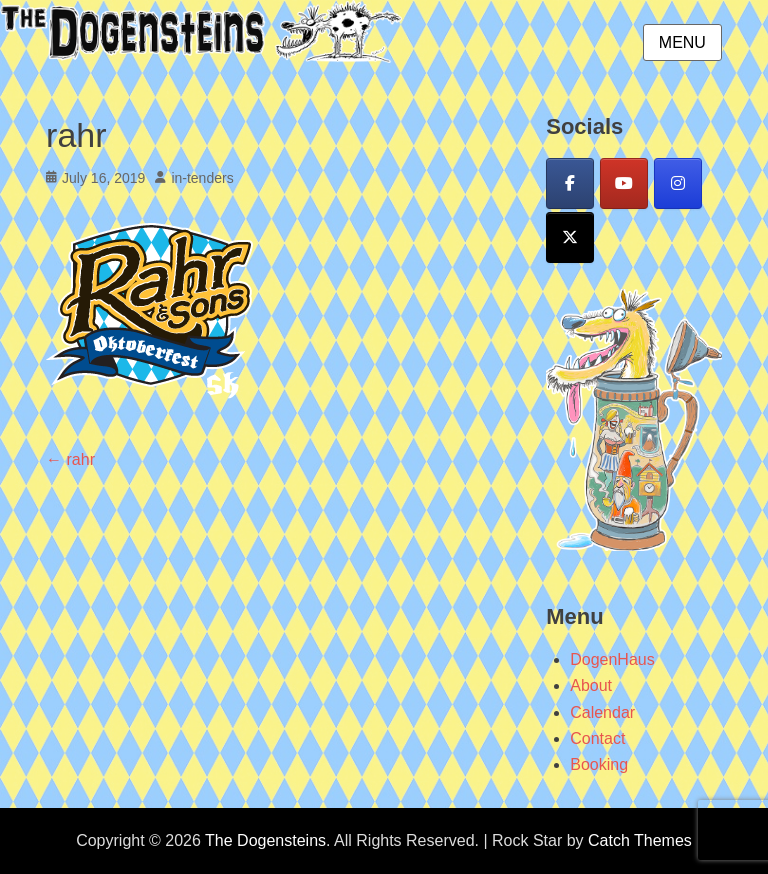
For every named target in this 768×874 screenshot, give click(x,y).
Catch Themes (640, 840)
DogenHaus (612, 659)
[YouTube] (624, 183)
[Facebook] (570, 183)
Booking (599, 764)
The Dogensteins (265, 840)
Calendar (602, 712)
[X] (570, 237)
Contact (597, 738)
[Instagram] (678, 183)
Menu (682, 42)
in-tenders (202, 178)
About (591, 685)
